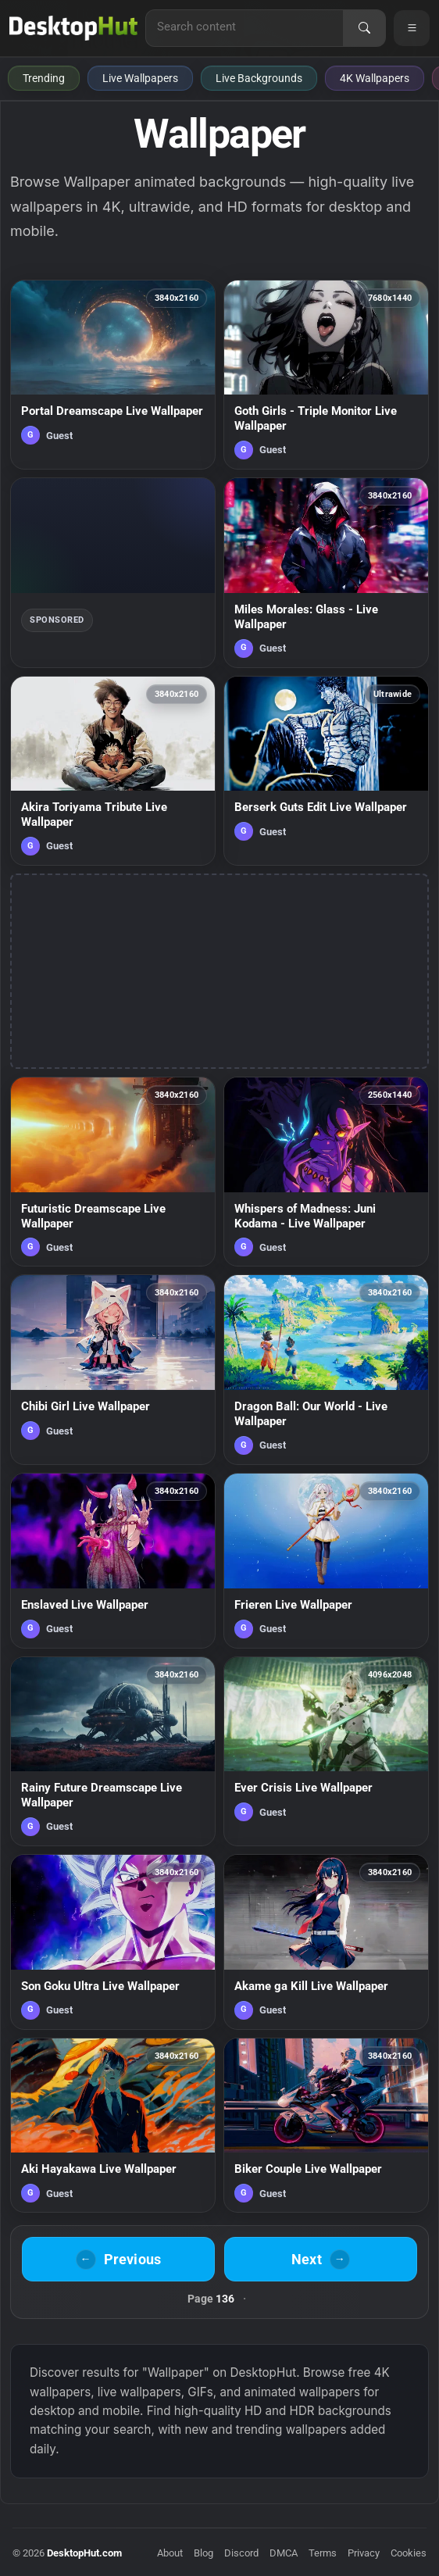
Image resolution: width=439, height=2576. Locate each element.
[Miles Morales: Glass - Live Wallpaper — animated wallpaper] (326, 572)
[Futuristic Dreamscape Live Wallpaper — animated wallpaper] (113, 1171)
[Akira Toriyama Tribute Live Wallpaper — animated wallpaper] (113, 771)
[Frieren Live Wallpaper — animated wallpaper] (326, 1561)
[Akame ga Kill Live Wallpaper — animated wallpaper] (326, 1942)
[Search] (364, 28)
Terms (323, 2553)
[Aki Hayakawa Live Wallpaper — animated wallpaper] (113, 2125)
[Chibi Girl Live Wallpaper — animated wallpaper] (113, 1369)
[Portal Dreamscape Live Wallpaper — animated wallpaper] (113, 374)
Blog (203, 2553)
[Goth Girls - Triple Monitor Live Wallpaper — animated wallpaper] (326, 374)
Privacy (364, 2553)
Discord (241, 2553)
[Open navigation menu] (412, 28)
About (170, 2553)
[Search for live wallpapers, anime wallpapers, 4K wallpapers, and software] (244, 26)
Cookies (409, 2553)
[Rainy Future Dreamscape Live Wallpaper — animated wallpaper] (113, 1751)
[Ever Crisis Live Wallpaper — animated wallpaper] (326, 1751)
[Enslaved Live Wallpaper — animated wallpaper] (113, 1561)
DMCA (283, 2553)
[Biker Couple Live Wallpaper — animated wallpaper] (326, 2125)
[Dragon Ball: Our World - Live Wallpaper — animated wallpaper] (326, 1369)
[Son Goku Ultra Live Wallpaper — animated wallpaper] (113, 1942)
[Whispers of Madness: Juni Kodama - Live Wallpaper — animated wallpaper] (326, 1171)
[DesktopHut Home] (73, 28)
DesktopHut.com (84, 2553)
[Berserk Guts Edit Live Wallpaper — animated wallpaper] (326, 771)
